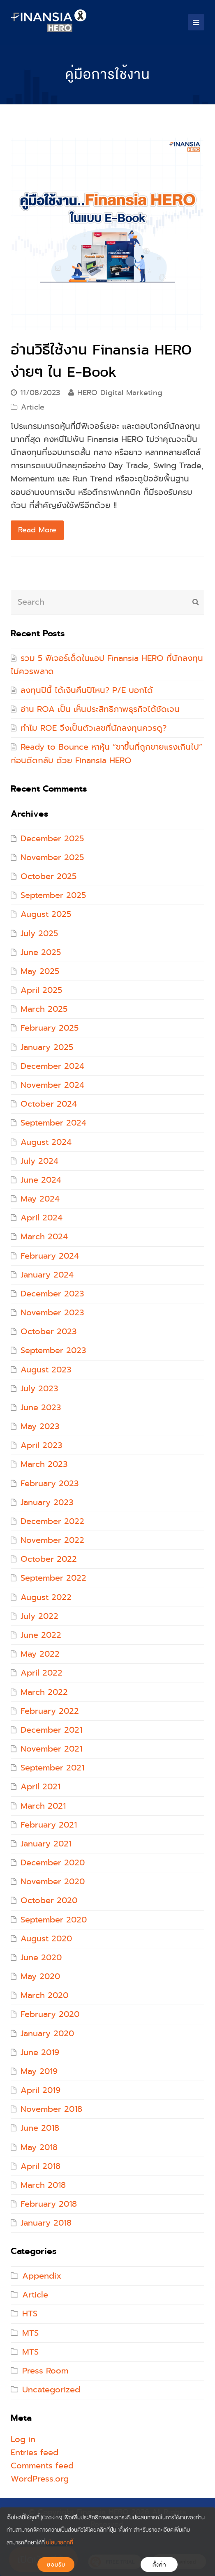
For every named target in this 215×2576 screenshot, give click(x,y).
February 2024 (50, 1256)
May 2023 (40, 1426)
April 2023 (41, 1445)
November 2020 (53, 1882)
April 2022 (41, 1673)
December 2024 (52, 1066)
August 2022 (46, 1597)
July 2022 (39, 1616)
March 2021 (43, 1806)
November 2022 (52, 1540)
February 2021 (49, 1825)
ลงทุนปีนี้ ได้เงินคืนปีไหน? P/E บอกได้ (87, 690)
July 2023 (39, 1389)
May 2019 (39, 2071)
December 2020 (53, 1863)
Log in (23, 2439)
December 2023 (52, 1294)
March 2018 (43, 2185)
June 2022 (41, 1635)
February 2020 (50, 2014)
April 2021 (40, 1787)
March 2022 (44, 1692)
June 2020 (41, 1958)
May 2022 (40, 1654)
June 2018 (40, 2128)
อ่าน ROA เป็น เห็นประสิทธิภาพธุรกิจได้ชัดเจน (100, 709)
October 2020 (49, 1900)
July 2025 (39, 933)
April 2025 (41, 990)
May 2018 (39, 2147)
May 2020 (40, 1976)
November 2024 (52, 1085)
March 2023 (44, 1464)
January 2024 (47, 1275)
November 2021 (51, 1749)
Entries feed (34, 2453)
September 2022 (53, 1578)
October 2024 (49, 1104)
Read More (37, 530)
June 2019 (40, 2052)
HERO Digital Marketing (119, 392)
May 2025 (40, 971)
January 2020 (47, 2034)
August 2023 (46, 1370)
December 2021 (51, 1730)
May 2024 (40, 1199)
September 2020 (54, 1920)
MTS (30, 2333)
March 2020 (44, 1995)
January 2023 (47, 1502)
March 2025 (44, 1009)
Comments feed (42, 2466)
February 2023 (50, 1483)
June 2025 (41, 952)
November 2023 (52, 1313)
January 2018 (46, 2223)
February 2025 (50, 1028)
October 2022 (49, 1559)
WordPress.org (40, 2479)
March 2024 (44, 1237)
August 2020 (46, 1939)
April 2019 (40, 2090)
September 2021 (52, 1768)
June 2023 (41, 1407)
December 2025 (52, 839)
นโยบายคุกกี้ (59, 2542)
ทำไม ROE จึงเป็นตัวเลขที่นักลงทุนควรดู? (93, 728)
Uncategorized (51, 2390)
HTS (29, 2314)
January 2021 (46, 1844)
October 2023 (48, 1331)
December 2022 (52, 1521)
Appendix (41, 2276)
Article (32, 407)
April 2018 (40, 2166)
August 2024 (46, 1142)
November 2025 (52, 857)
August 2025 (46, 914)
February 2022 (50, 1711)
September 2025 (53, 895)
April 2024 (41, 1218)
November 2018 (51, 2109)
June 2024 (41, 1180)
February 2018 (49, 2204)
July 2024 (39, 1161)
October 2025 (48, 876)
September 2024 (53, 1123)
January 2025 (47, 1047)
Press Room (45, 2371)
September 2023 (53, 1350)
